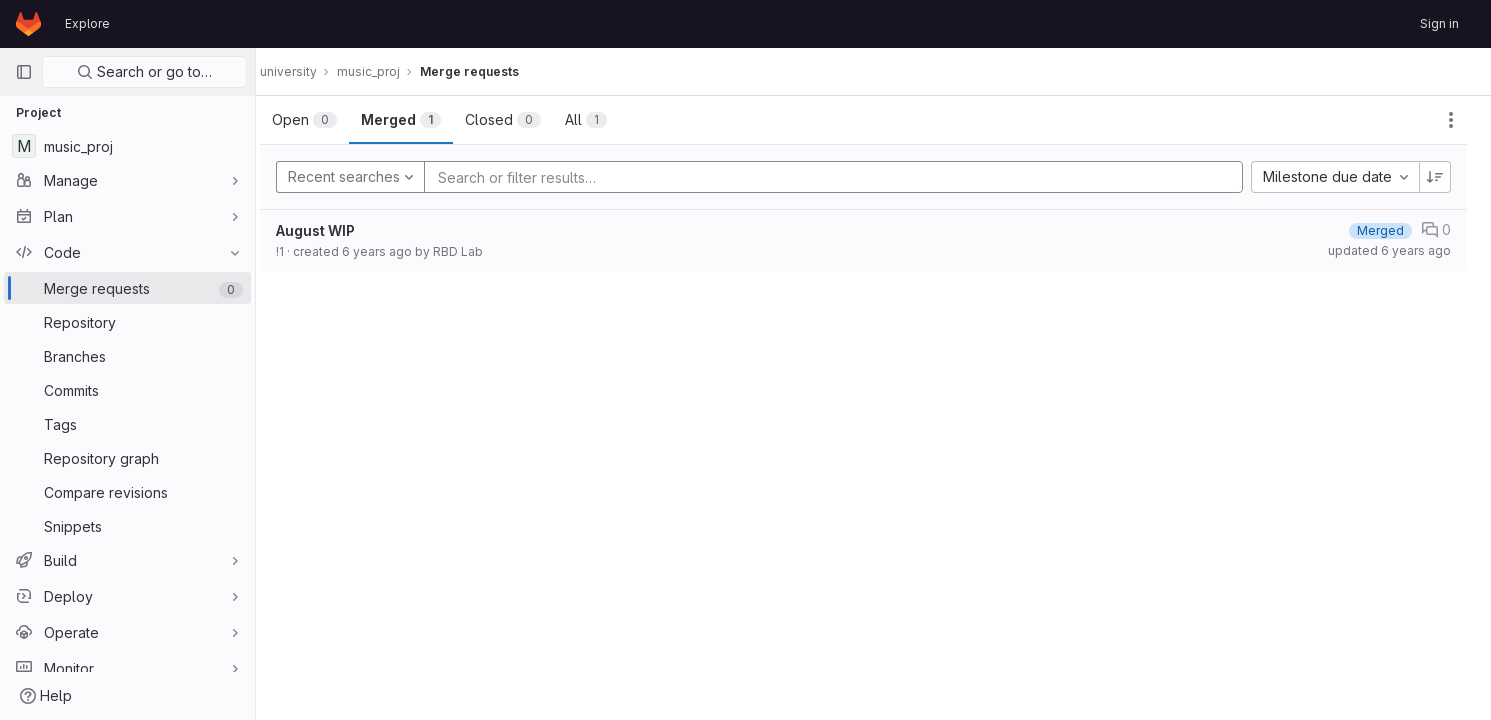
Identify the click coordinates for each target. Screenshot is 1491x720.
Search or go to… (144, 71)
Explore (87, 23)
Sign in (1439, 23)
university (308, 71)
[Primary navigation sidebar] (24, 72)
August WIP (335, 230)
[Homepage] (28, 24)
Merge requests (489, 71)
